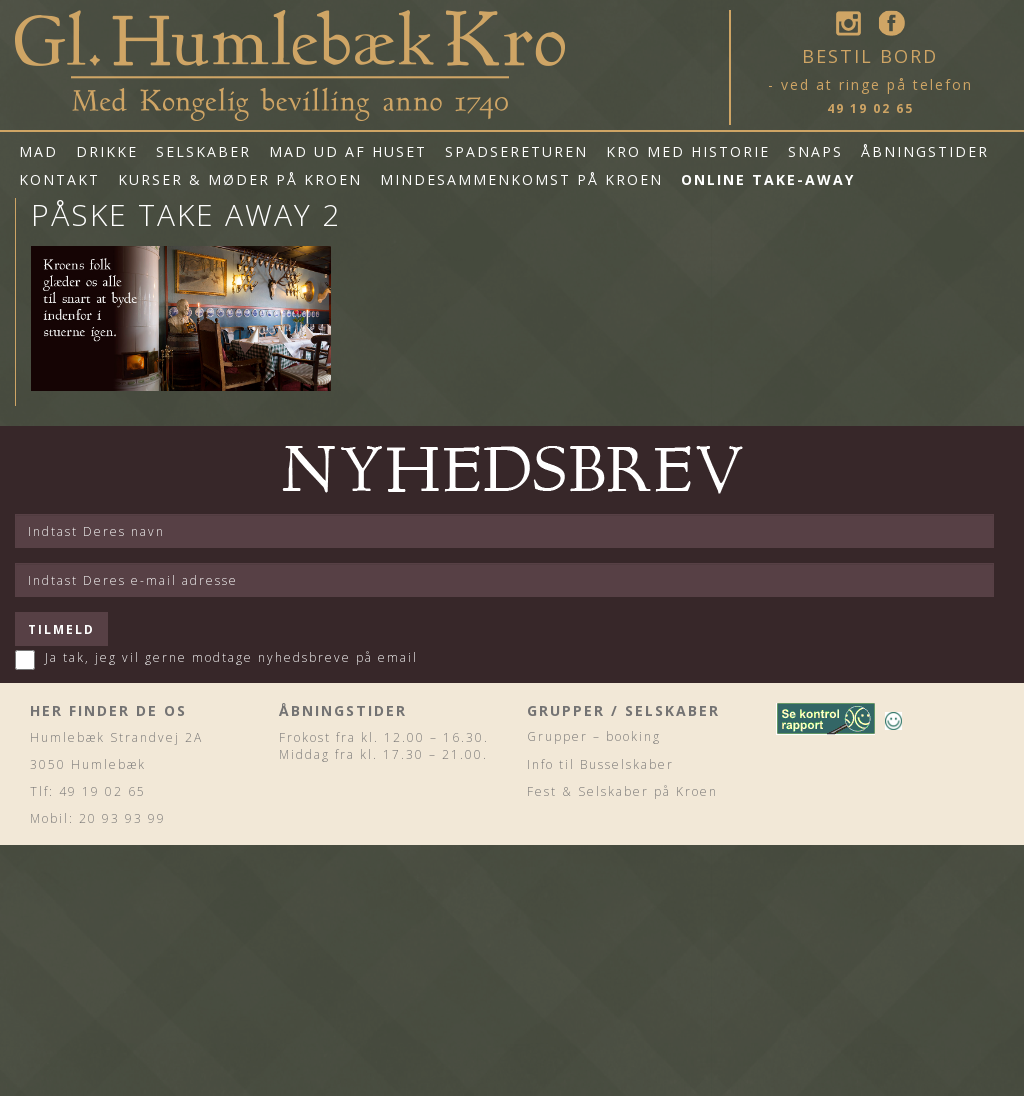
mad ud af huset (348, 151)
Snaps (815, 151)
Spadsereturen (516, 151)
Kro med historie (688, 151)
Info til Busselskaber (600, 764)
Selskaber (203, 151)
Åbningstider (925, 151)
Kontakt (59, 179)
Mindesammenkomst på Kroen (521, 179)
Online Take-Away (768, 179)
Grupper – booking (594, 736)
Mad (38, 151)
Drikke (107, 151)
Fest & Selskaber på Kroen (622, 791)
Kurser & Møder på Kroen (240, 179)
